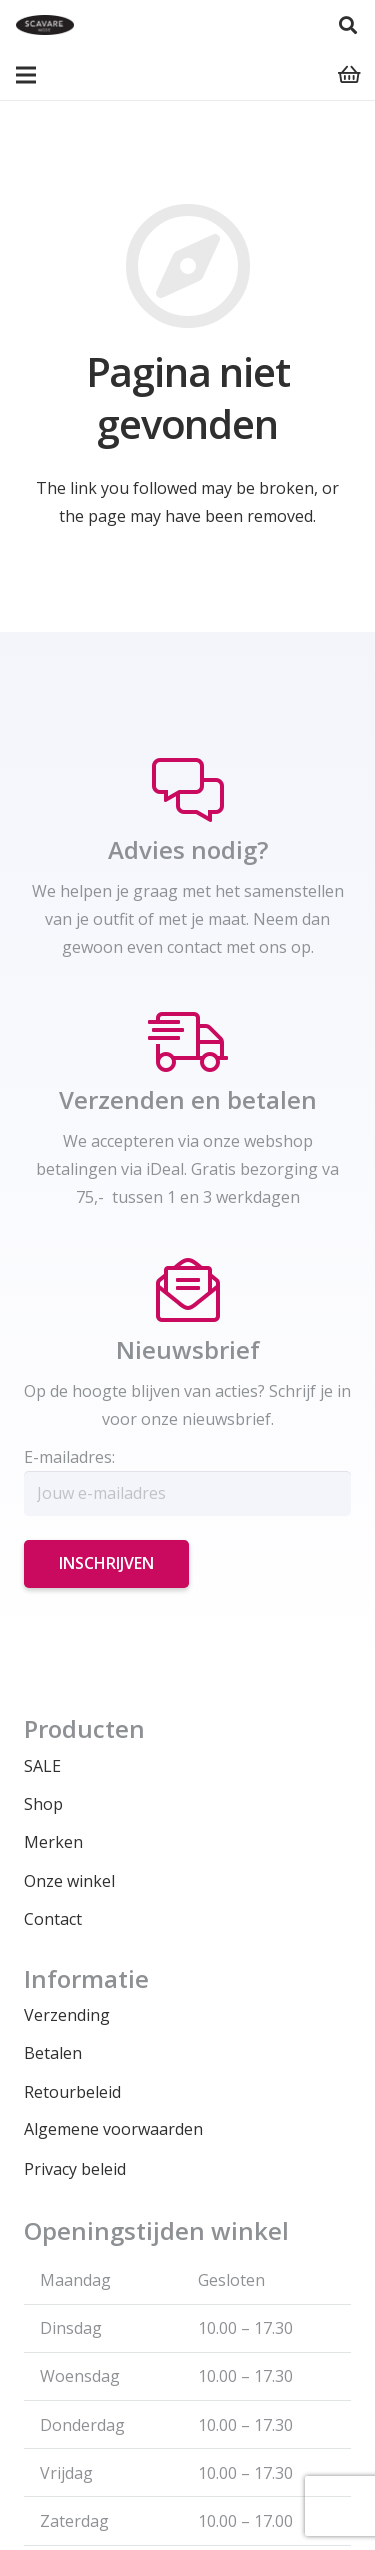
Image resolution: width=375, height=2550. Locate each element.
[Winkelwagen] (350, 75)
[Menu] (26, 75)
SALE (42, 1766)
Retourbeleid (72, 2092)
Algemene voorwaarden (113, 2129)
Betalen (53, 2053)
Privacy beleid (75, 2169)
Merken (53, 1842)
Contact (53, 1919)
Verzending (67, 2015)
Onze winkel (69, 1881)
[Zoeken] (348, 25)
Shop (43, 1804)
